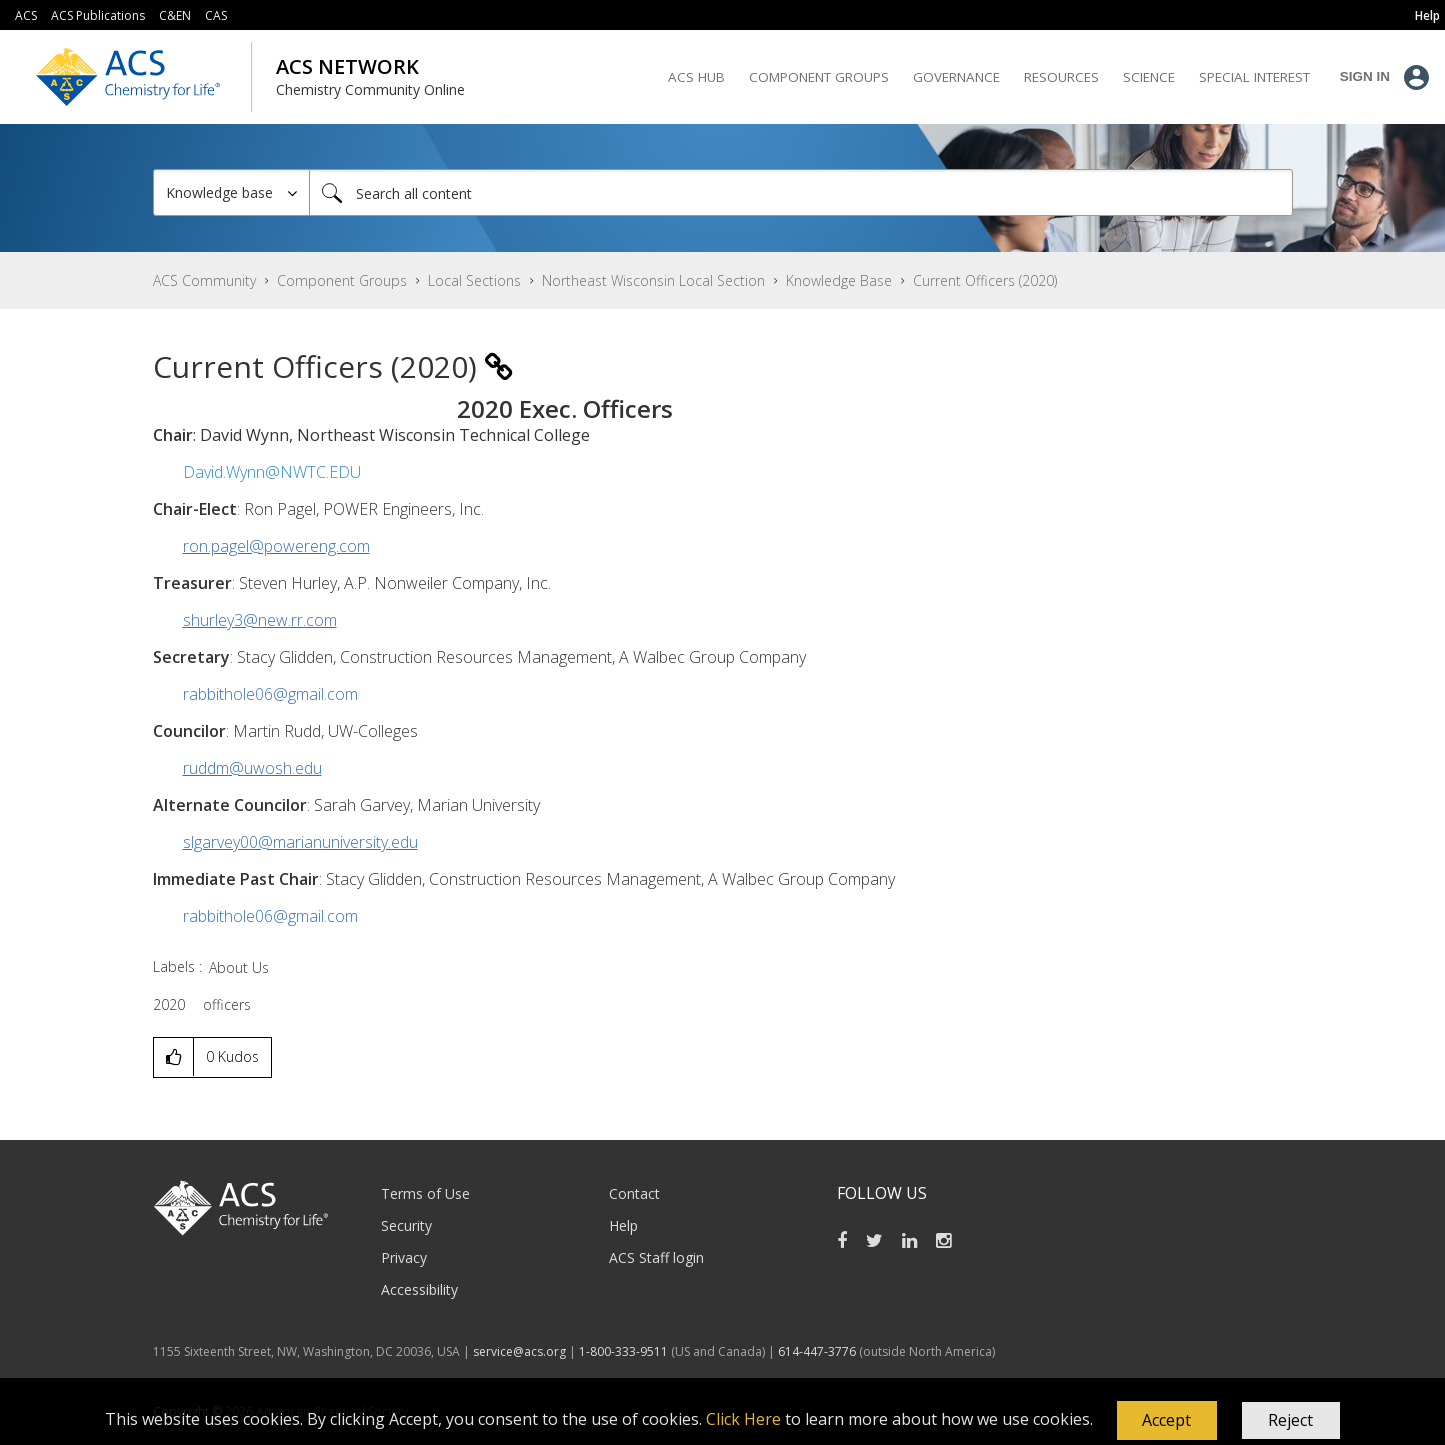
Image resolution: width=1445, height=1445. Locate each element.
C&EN (175, 15)
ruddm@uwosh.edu (252, 768)
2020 (169, 1004)
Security (406, 1225)
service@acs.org (519, 1351)
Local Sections (474, 280)
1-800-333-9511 (623, 1351)
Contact (634, 1193)
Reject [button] (1290, 1420)
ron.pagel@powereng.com (276, 546)
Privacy (404, 1257)
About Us (239, 967)
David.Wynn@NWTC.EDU (272, 472)
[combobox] (801, 192)
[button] (1167, 1421)
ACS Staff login (656, 1257)
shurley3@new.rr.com (260, 620)
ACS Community (204, 280)
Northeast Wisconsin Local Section (653, 280)
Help (623, 1225)
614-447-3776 (818, 1351)
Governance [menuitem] (956, 77)
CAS (216, 15)
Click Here (743, 1419)
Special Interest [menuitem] (1254, 77)
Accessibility (419, 1289)
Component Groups (342, 280)
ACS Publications (98, 15)
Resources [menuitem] (1061, 77)
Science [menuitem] (1149, 77)
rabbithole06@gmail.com (270, 694)
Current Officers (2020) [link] (985, 280)
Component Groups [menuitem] (819, 77)
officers (227, 1004)
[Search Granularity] (231, 192)
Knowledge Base (839, 280)
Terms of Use (425, 1193)
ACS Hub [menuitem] (696, 77)
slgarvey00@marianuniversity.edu (300, 842)
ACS (26, 15)
